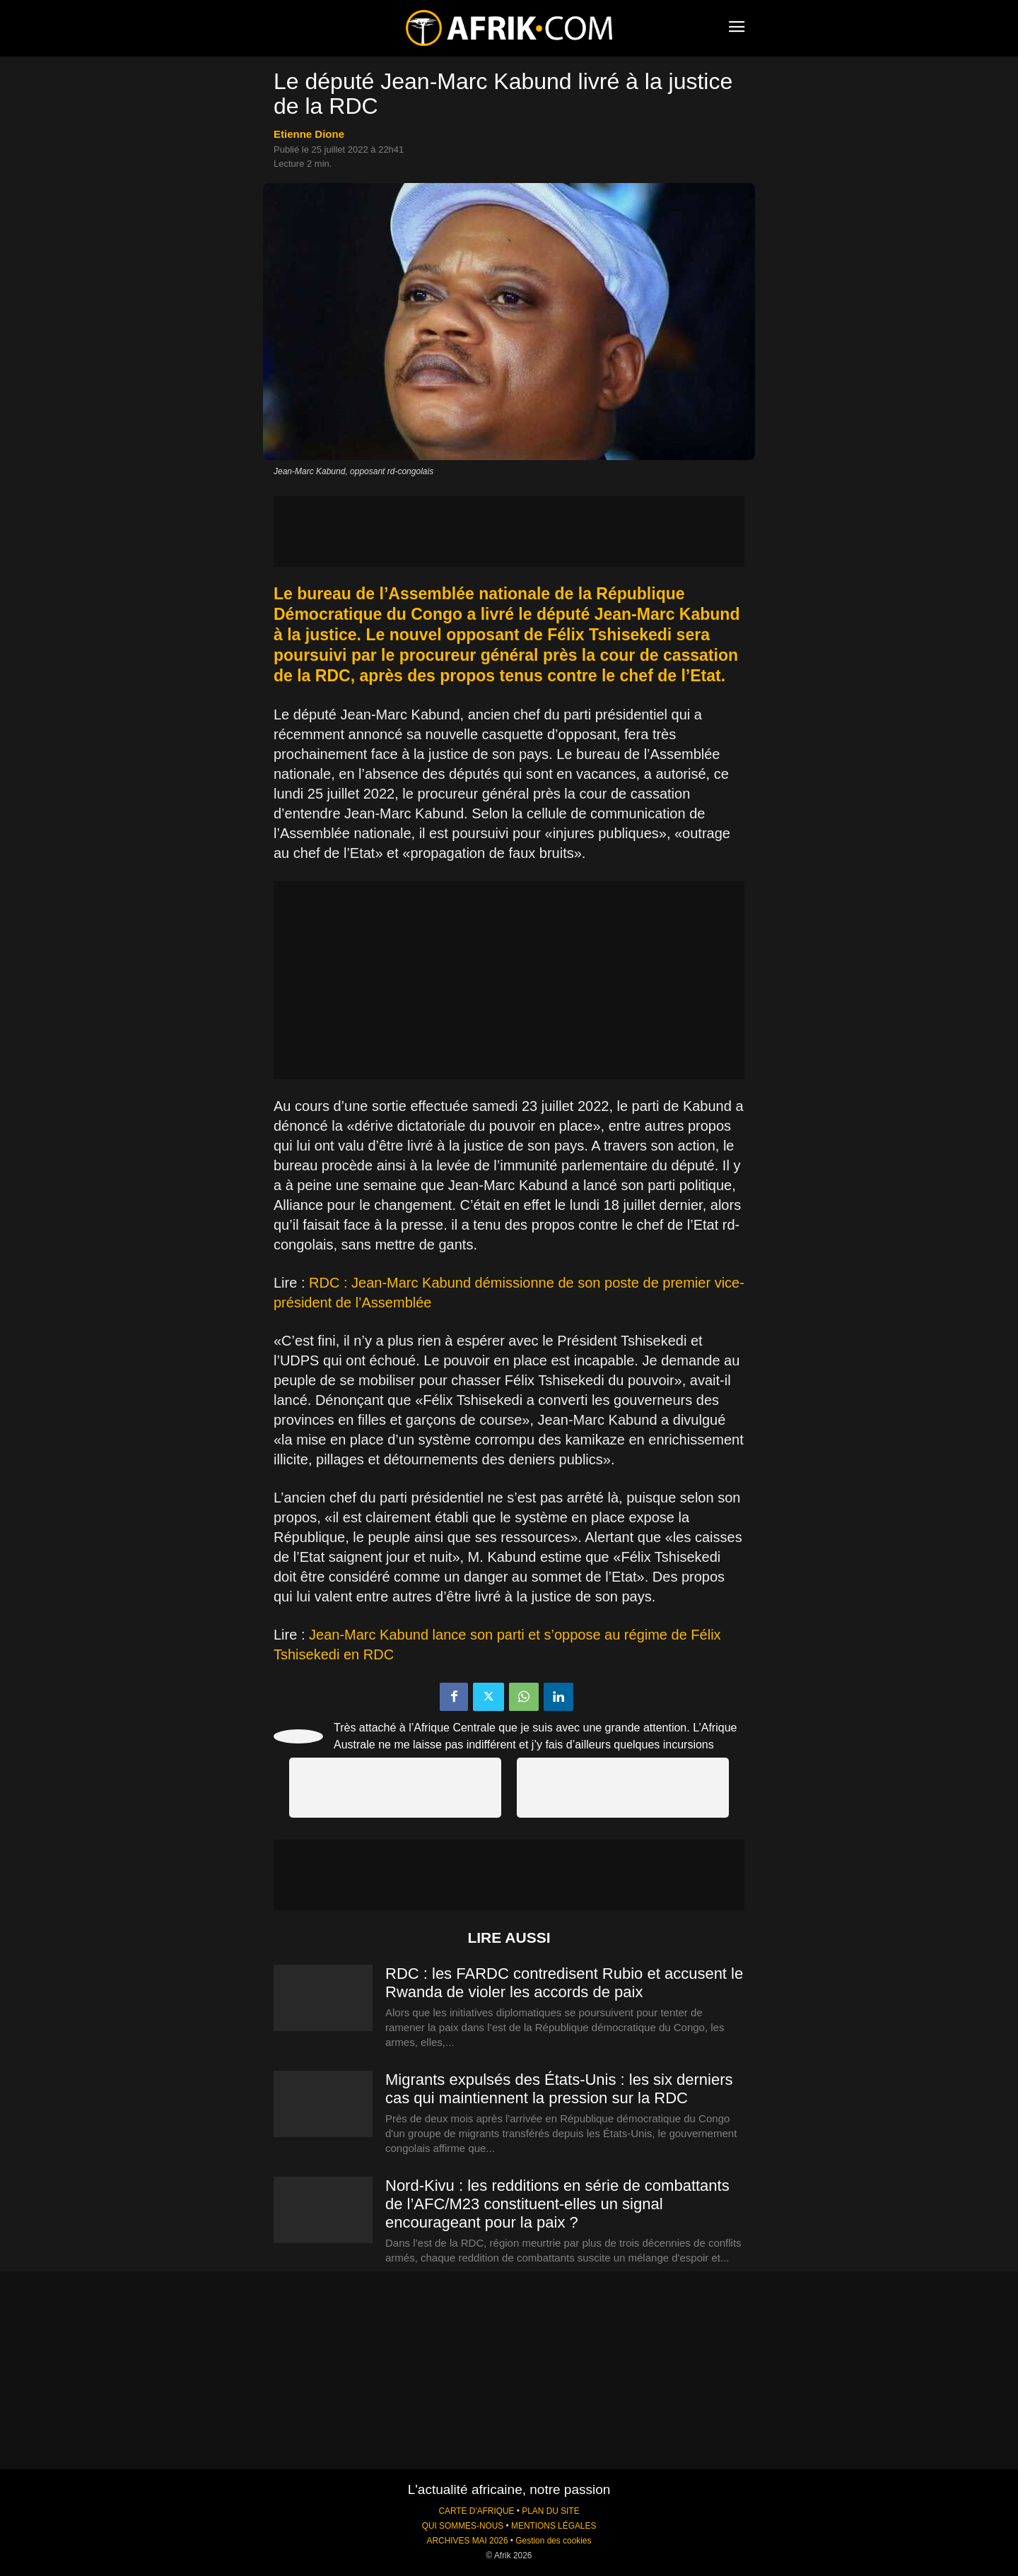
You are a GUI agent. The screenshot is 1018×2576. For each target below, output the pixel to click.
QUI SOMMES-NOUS (463, 2526)
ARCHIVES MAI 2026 (467, 2541)
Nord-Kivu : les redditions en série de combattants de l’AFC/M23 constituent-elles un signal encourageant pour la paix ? (557, 2204)
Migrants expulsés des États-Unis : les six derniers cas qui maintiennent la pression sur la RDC (559, 2089)
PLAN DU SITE (550, 2511)
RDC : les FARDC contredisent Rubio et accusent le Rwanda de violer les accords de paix (564, 1983)
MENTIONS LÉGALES (553, 2526)
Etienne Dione (309, 134)
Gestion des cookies (553, 2541)
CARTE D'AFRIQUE (476, 2511)
